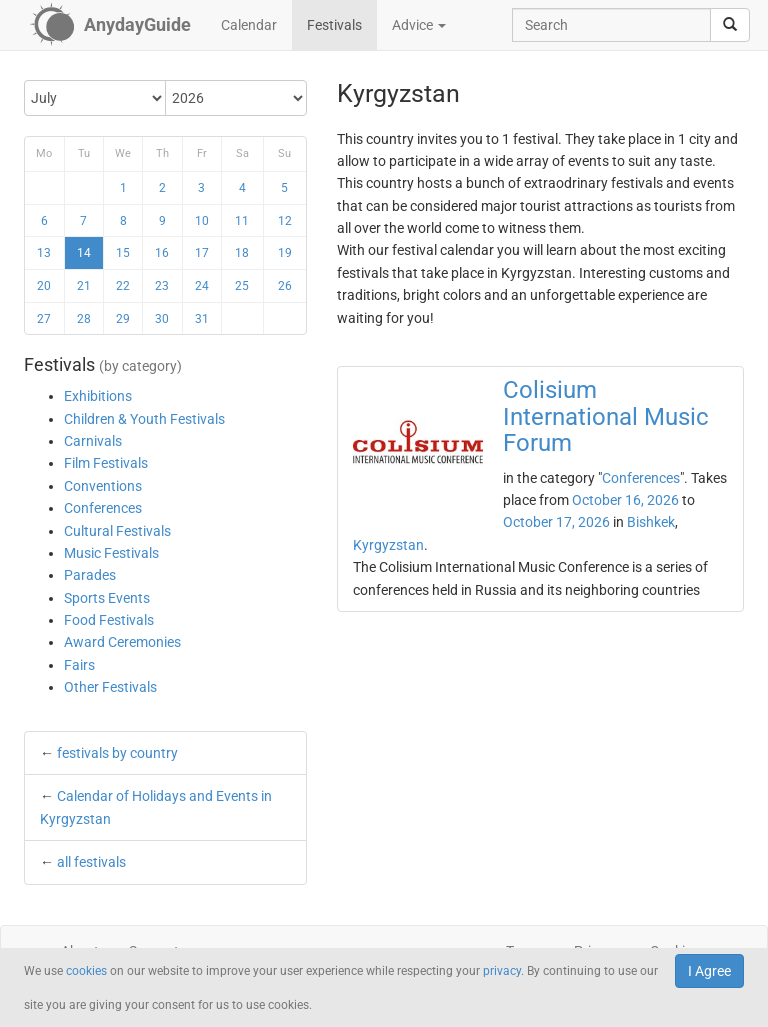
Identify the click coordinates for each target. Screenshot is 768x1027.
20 (44, 286)
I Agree (709, 971)
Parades (90, 575)
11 (242, 221)
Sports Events (107, 598)
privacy (502, 971)
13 (44, 253)
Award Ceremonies (122, 642)
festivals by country (117, 753)
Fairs (79, 665)
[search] (730, 25)
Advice (419, 25)
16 (162, 253)
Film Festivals (106, 463)
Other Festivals (110, 687)
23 (162, 286)
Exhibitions (98, 396)
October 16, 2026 (625, 500)
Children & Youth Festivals (144, 419)
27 (44, 319)
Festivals (334, 25)
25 (242, 286)
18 (242, 253)
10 (202, 221)
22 (123, 286)
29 (123, 319)
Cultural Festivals (117, 531)
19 (285, 253)
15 (123, 253)
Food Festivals (109, 620)
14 (84, 253)
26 (285, 286)
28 (84, 319)
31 (202, 319)
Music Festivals (111, 553)
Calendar (249, 25)
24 (202, 286)
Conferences (103, 508)
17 (202, 253)
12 (285, 221)
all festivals (91, 862)
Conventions (103, 486)
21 (84, 286)
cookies (86, 971)
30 (162, 319)
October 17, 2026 (556, 522)
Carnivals (93, 441)
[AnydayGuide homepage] (110, 25)
